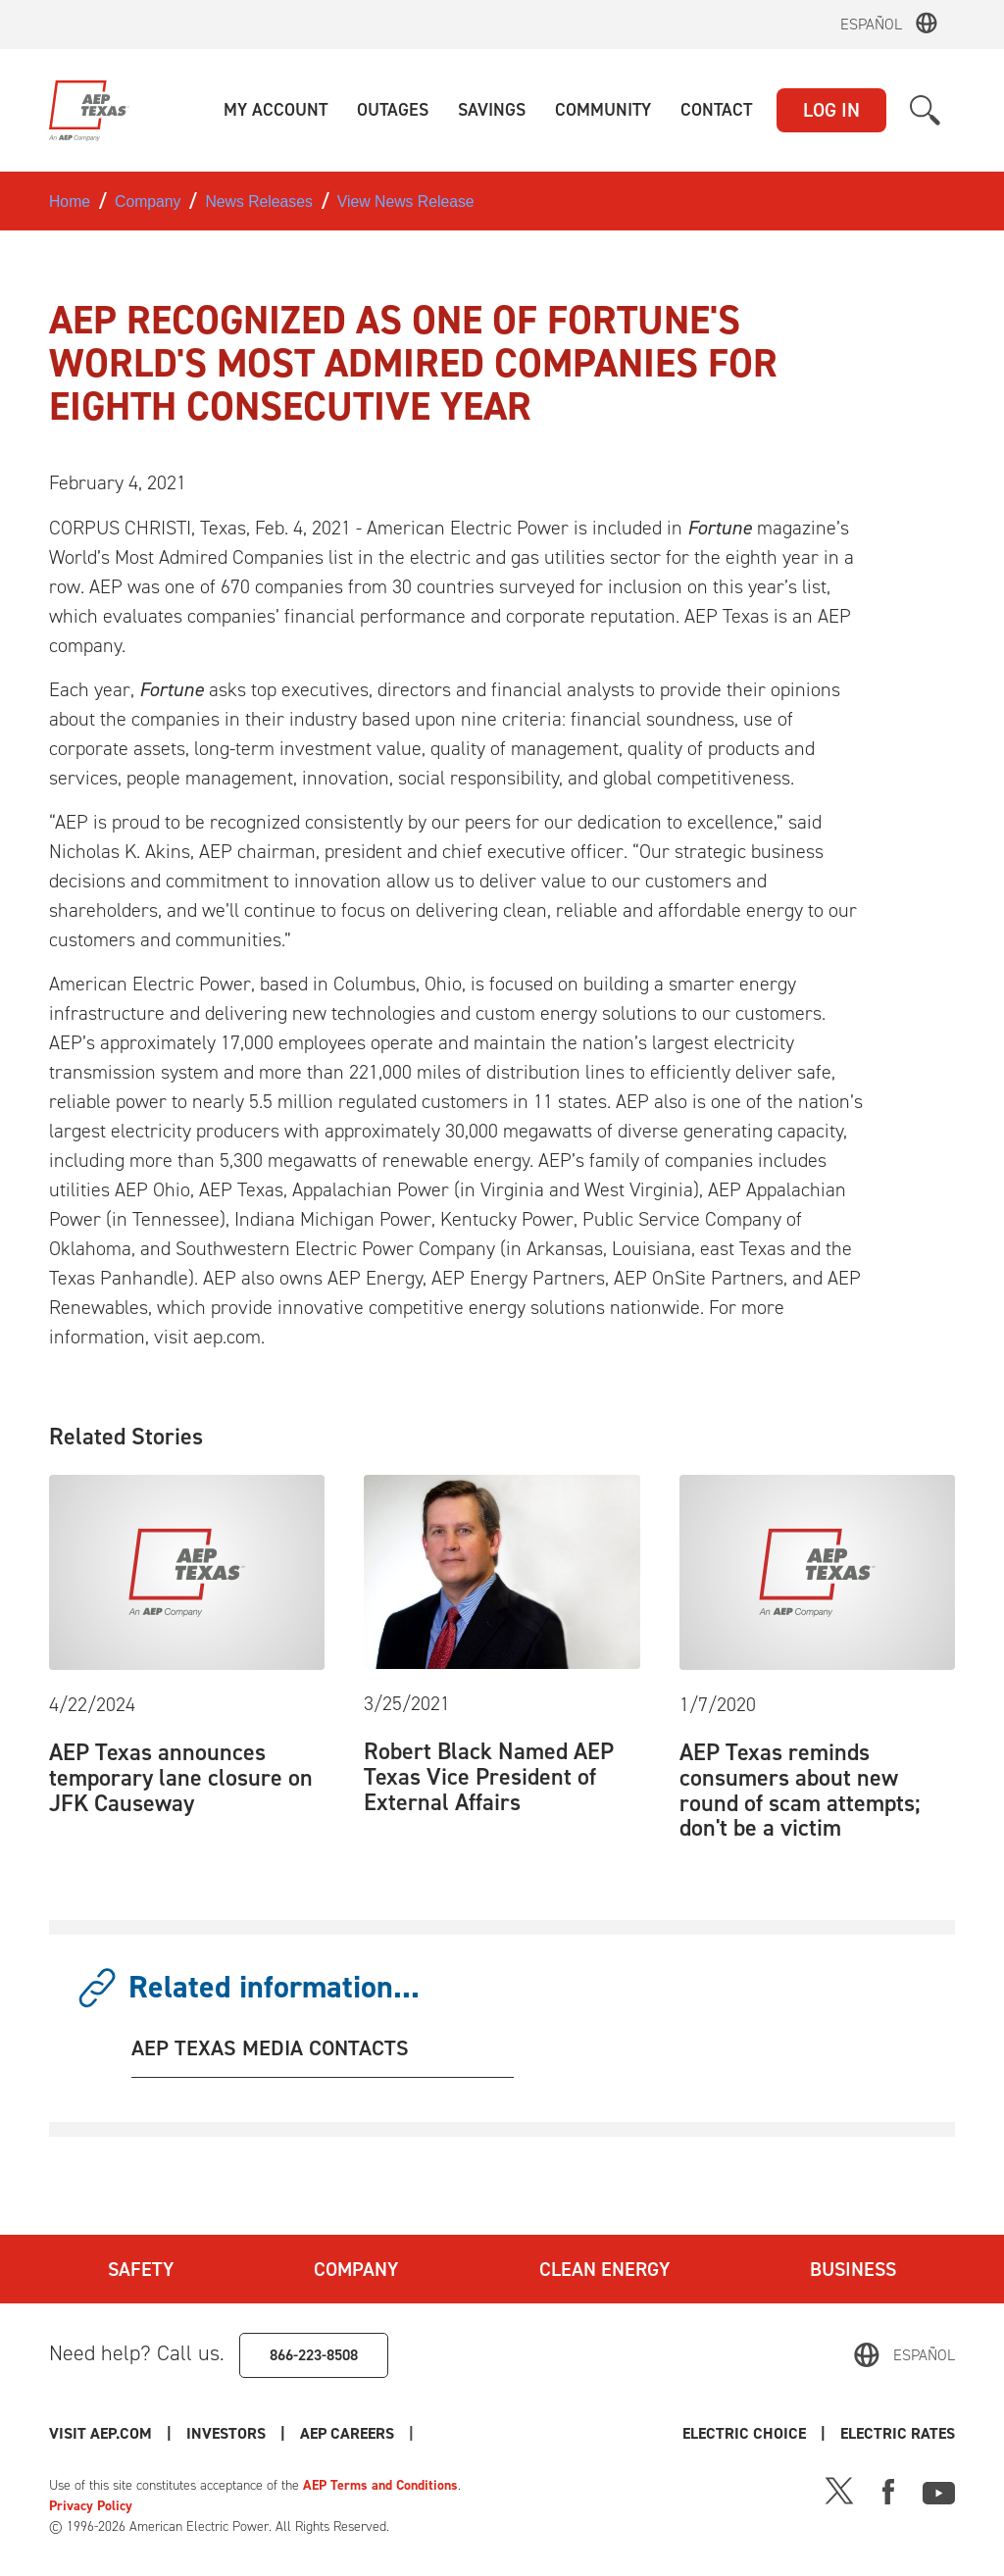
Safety (141, 2269)
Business (853, 2269)
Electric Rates (897, 2433)
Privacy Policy (90, 2506)
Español (871, 24)
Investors (226, 2433)
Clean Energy (604, 2269)
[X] (839, 2489)
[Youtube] (939, 2489)
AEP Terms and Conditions (380, 2485)
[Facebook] (888, 2489)
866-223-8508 (314, 2355)
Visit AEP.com (100, 2433)
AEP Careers (347, 2433)
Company (356, 2269)
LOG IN (831, 110)
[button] (275, 110)
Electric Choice (744, 2433)
